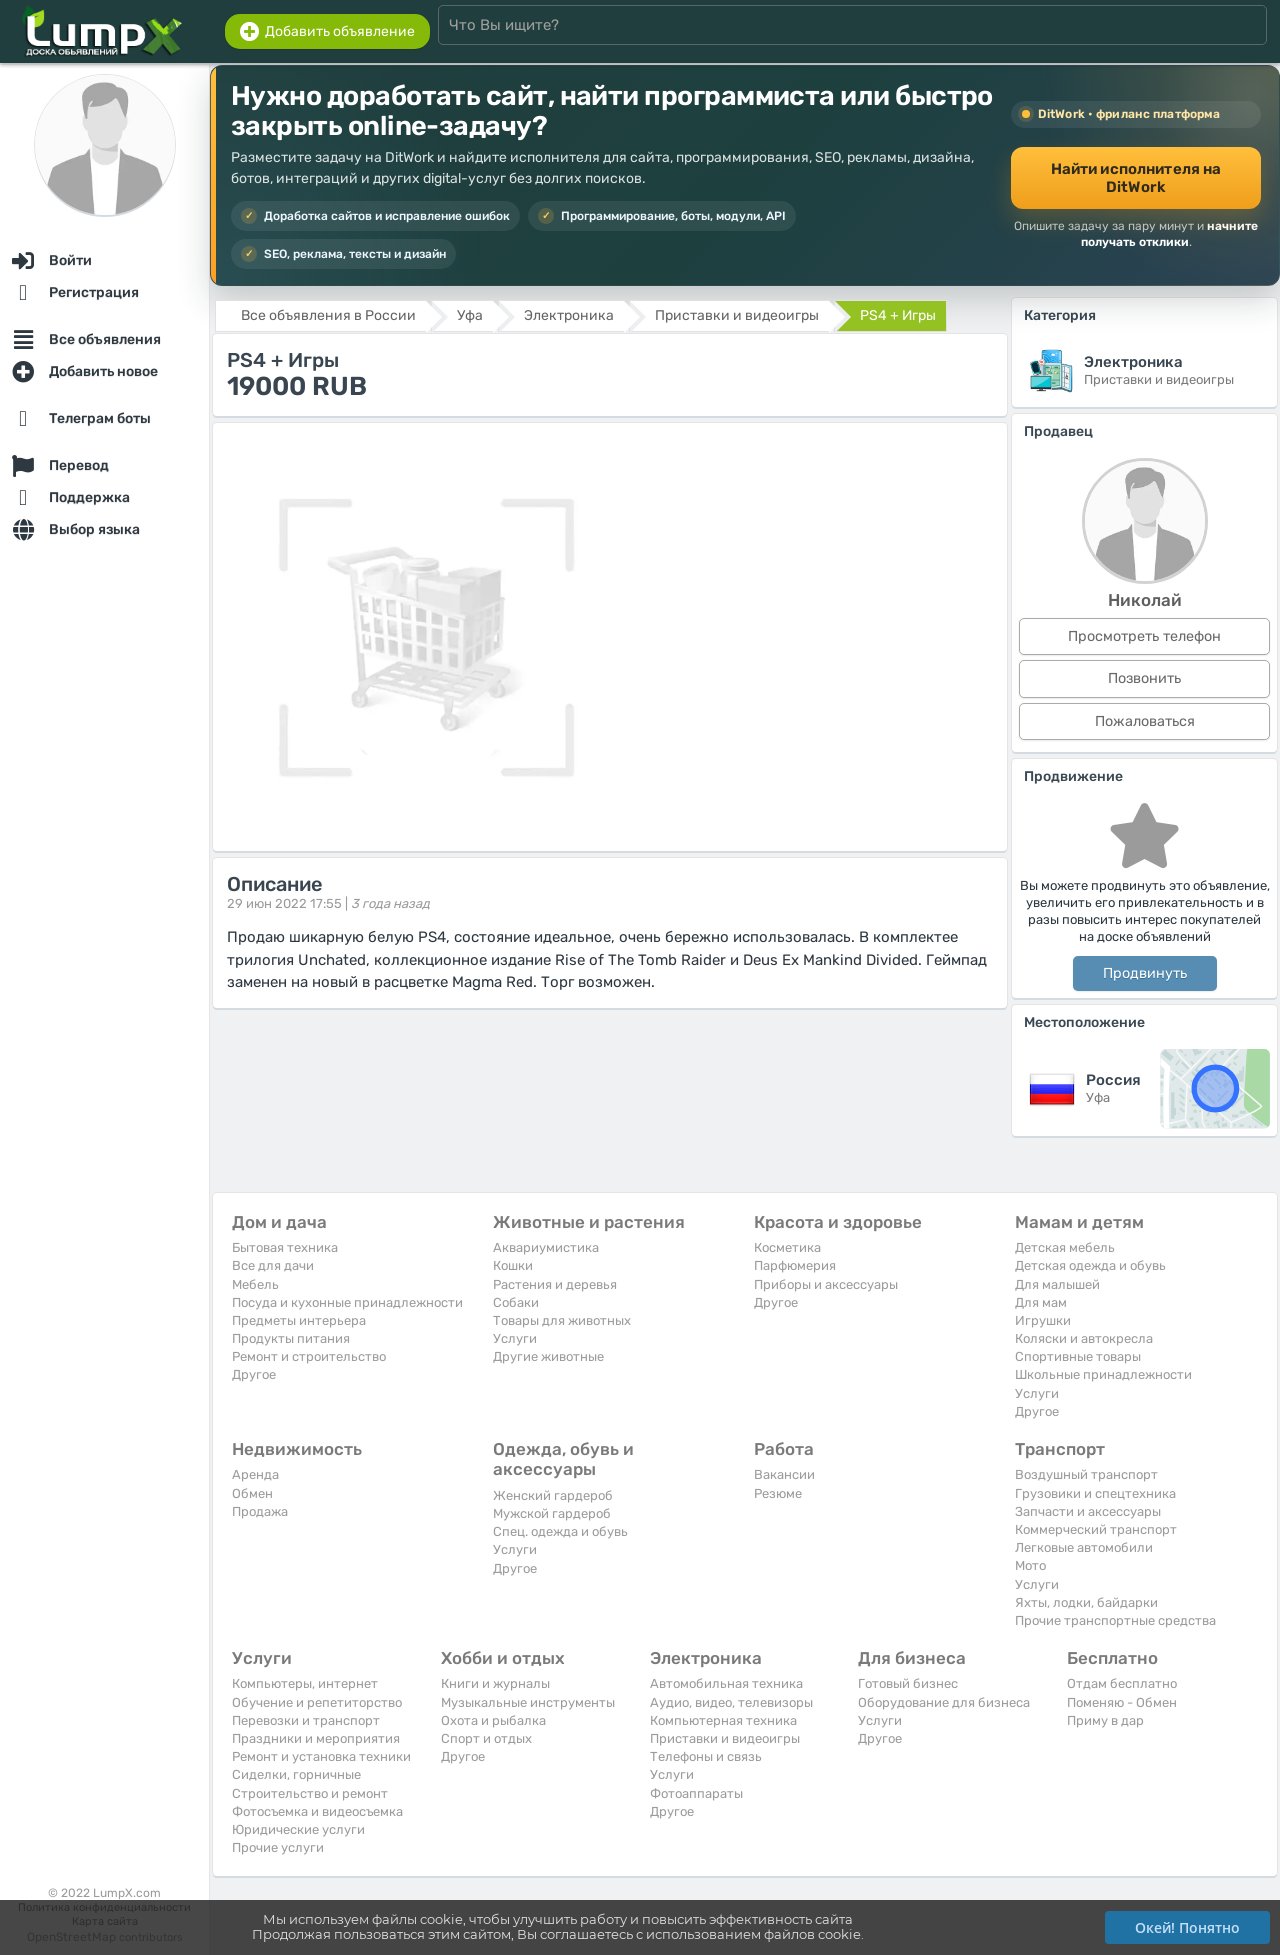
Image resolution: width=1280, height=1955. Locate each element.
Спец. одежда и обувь (560, 1531)
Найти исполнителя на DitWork (1136, 178)
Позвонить (1144, 678)
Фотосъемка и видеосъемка (317, 1811)
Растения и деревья (555, 1284)
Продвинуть (1145, 973)
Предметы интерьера (299, 1320)
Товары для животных (562, 1320)
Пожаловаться (1145, 721)
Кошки (513, 1265)
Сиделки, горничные (296, 1774)
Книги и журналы (495, 1683)
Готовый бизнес (908, 1683)
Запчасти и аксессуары (1088, 1511)
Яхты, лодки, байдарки (1086, 1602)
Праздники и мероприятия (316, 1738)
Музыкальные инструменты (528, 1702)
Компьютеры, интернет (305, 1683)
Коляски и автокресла (1084, 1338)
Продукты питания (291, 1338)
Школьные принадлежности (1103, 1374)
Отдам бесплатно (1122, 1683)
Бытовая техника (285, 1247)
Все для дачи (273, 1265)
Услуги (515, 1338)
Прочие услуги (278, 1847)
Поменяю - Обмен (1122, 1702)
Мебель (255, 1284)
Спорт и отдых (486, 1738)
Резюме (778, 1493)
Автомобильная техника (726, 1683)
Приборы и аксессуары (826, 1284)
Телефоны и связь (706, 1756)
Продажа (260, 1511)
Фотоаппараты (696, 1793)
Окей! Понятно (1187, 1927)
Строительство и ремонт (310, 1793)
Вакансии (784, 1474)
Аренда (255, 1474)
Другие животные (548, 1356)
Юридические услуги (298, 1829)
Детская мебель (1065, 1247)
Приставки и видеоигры (725, 1738)
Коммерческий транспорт (1096, 1529)
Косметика (787, 1247)
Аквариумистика (546, 1247)
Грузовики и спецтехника (1095, 1493)
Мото (1030, 1565)
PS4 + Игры (898, 315)
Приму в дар (1105, 1720)
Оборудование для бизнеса (944, 1702)
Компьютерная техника (723, 1720)
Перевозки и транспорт (306, 1720)
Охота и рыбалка (493, 1720)
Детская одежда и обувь (1090, 1265)
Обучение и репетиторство (317, 1702)
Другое (254, 1374)
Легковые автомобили (1084, 1547)
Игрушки (1043, 1320)
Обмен (252, 1493)
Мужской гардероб (552, 1513)
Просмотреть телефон (1144, 636)
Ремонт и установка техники (321, 1756)
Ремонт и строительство (309, 1356)
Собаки (516, 1302)
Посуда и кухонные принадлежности (347, 1302)
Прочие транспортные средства (1115, 1620)
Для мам (1041, 1302)
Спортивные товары (1078, 1356)
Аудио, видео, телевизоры (731, 1702)
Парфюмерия (795, 1265)
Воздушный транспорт (1086, 1474)
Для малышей (1057, 1284)
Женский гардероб (553, 1495)
